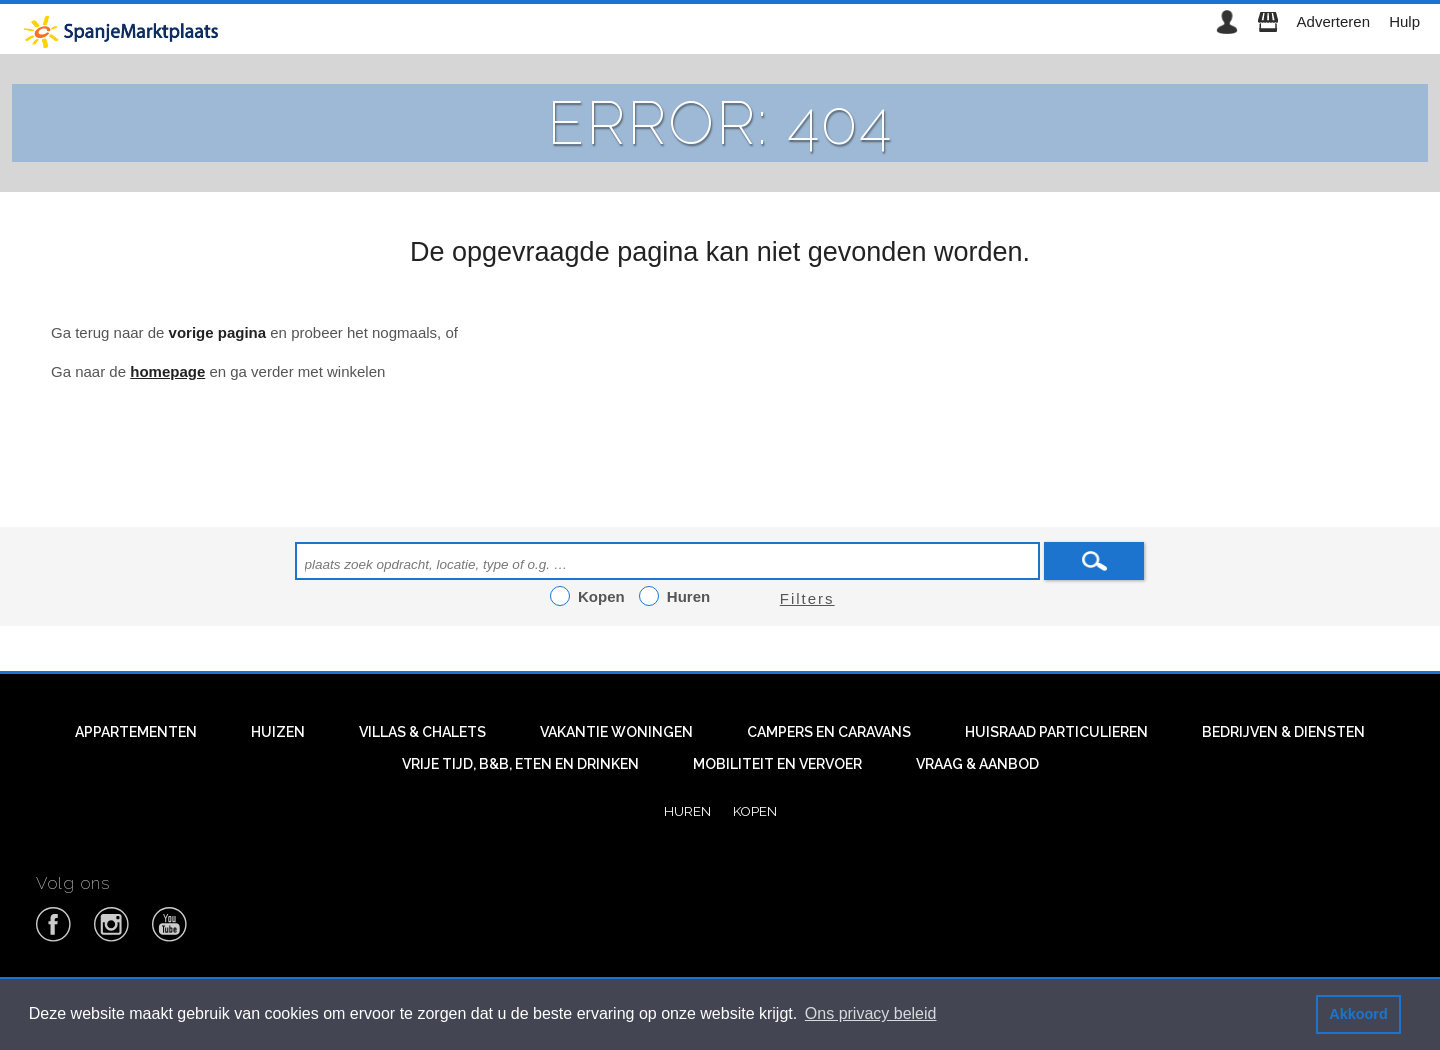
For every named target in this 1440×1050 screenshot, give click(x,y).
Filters (807, 598)
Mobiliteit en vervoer (777, 764)
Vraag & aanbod (977, 764)
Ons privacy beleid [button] (871, 1013)
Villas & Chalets (422, 732)
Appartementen (136, 732)
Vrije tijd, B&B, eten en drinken (520, 764)
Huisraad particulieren (1056, 732)
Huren (687, 811)
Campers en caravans (829, 732)
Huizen (278, 732)
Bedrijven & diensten (1283, 732)
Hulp (1404, 21)
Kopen (755, 811)
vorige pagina (218, 332)
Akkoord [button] (1358, 1014)
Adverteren (1333, 21)
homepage (167, 371)
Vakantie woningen (616, 732)
